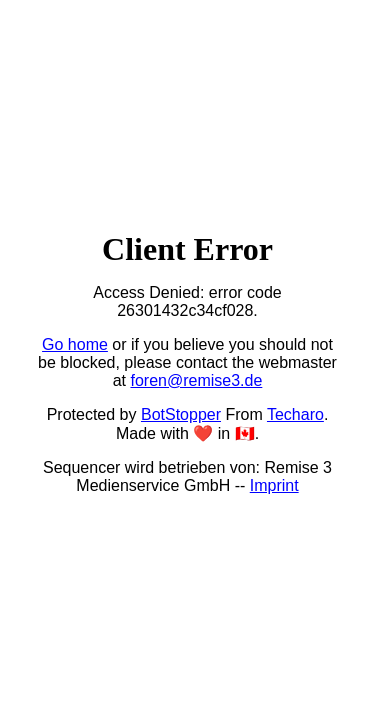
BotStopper (181, 414)
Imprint (274, 485)
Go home (75, 344)
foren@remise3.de (196, 380)
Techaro (295, 414)
